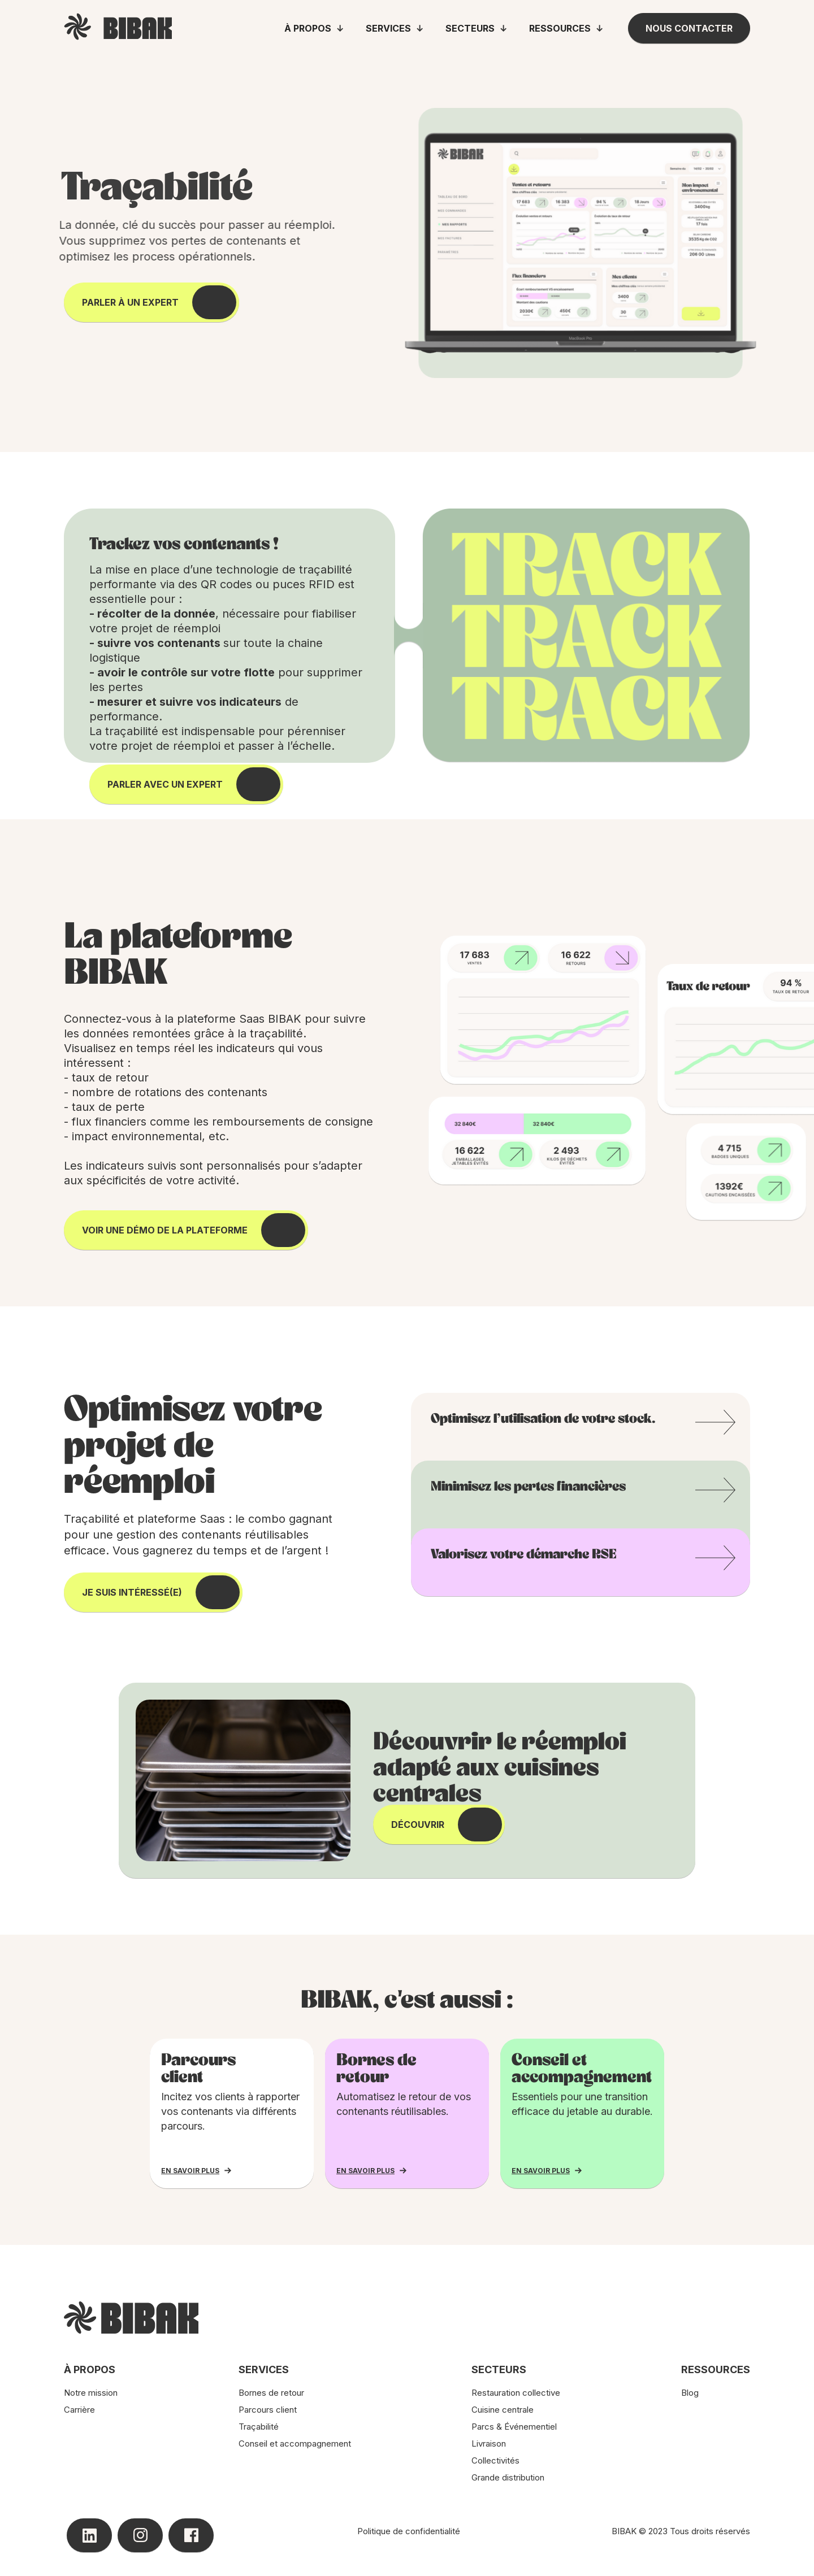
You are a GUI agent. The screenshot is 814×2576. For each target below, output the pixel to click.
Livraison (488, 2443)
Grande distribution (507, 2477)
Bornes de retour (271, 2392)
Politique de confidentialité (408, 2531)
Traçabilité (259, 2426)
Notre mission (91, 2392)
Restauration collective (515, 2392)
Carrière (79, 2409)
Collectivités (495, 2460)
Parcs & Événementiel (514, 2426)
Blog (690, 2392)
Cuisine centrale (502, 2409)
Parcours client (268, 2409)
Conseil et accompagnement (295, 2443)
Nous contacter (689, 28)
